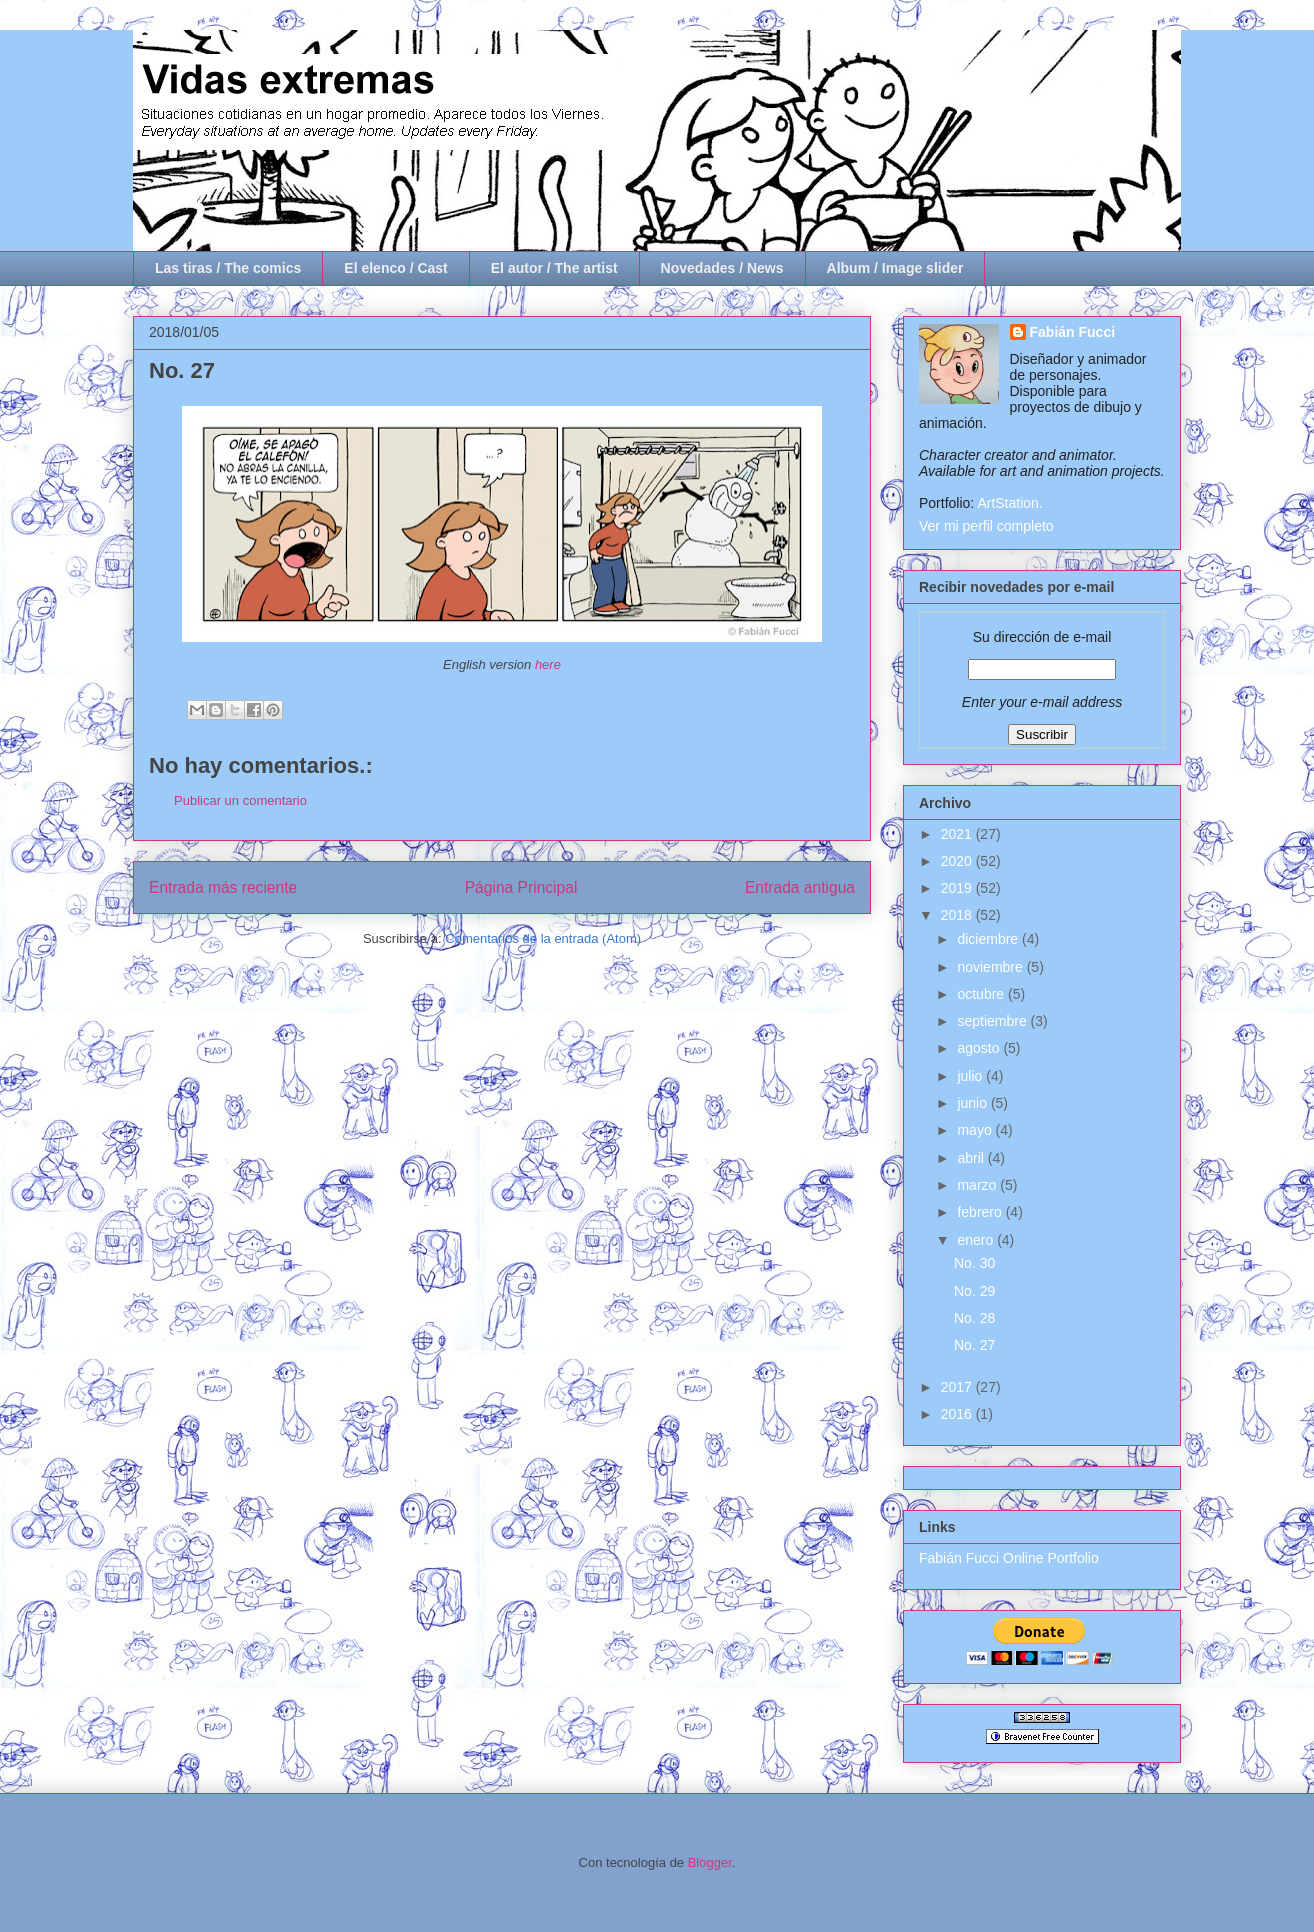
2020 (958, 861)
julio (971, 1076)
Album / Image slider (895, 268)
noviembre (991, 967)
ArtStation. (1009, 503)
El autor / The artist (554, 268)
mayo (976, 1130)
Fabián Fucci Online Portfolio (1009, 1558)
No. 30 (974, 1263)
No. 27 (974, 1345)
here (548, 664)
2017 (958, 1387)
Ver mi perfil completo (986, 526)
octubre (982, 994)
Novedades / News (722, 268)
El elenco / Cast (395, 268)
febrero (981, 1212)
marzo (978, 1185)
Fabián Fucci (1073, 332)
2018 (958, 915)
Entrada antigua (800, 887)
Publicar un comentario (240, 800)
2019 (958, 888)
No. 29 (974, 1291)
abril (972, 1158)
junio (973, 1103)
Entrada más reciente (223, 887)
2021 (958, 834)
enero (977, 1240)
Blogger (710, 1862)
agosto (980, 1048)
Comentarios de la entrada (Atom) (543, 938)
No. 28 (974, 1318)
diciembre (989, 939)
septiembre (993, 1021)
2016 (958, 1414)
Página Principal (521, 887)
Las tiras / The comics (228, 268)
